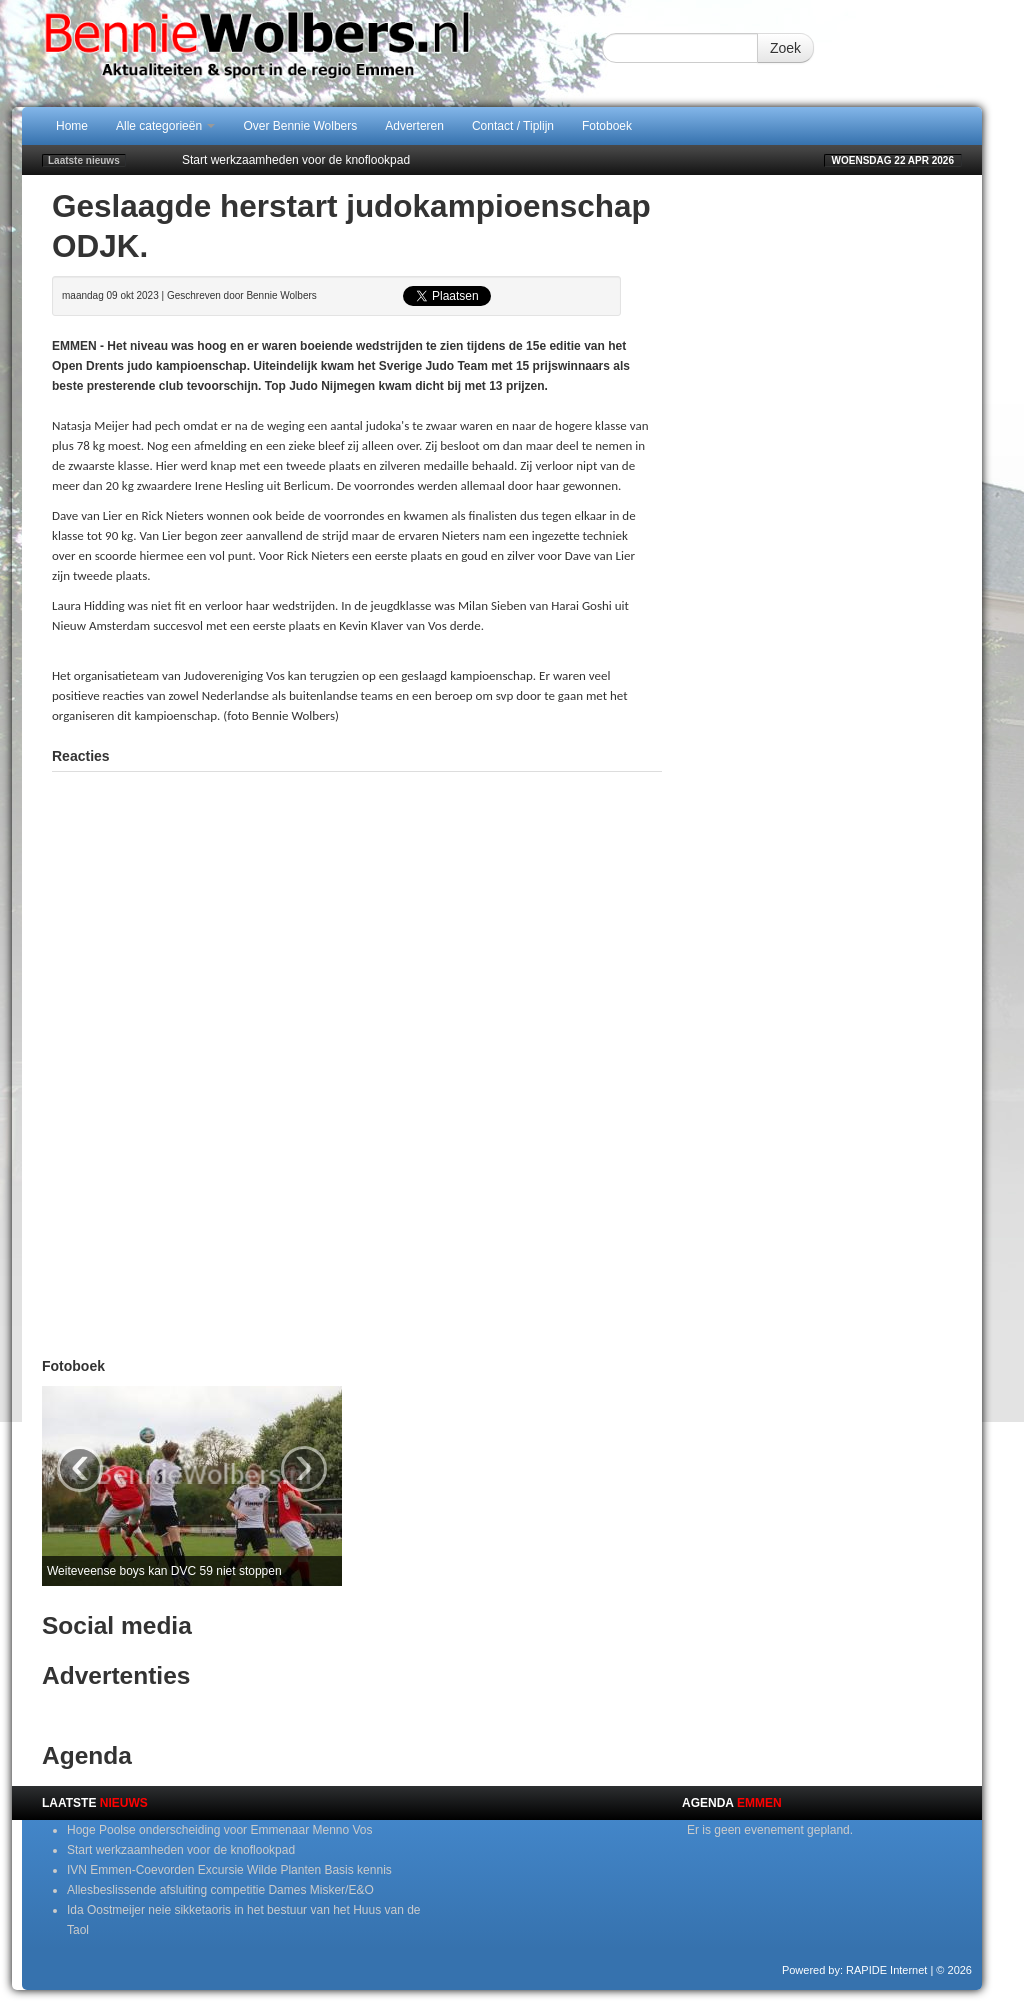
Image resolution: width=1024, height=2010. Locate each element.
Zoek (785, 48)
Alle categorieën (165, 126)
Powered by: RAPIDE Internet (855, 1970)
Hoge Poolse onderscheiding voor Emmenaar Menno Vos (220, 1830)
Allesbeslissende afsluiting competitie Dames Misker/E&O (220, 1890)
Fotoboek (607, 126)
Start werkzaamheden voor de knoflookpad (296, 160)
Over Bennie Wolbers (300, 126)
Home (72, 126)
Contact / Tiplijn (513, 126)
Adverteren (414, 126)
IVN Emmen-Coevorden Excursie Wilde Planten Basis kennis (229, 1870)
